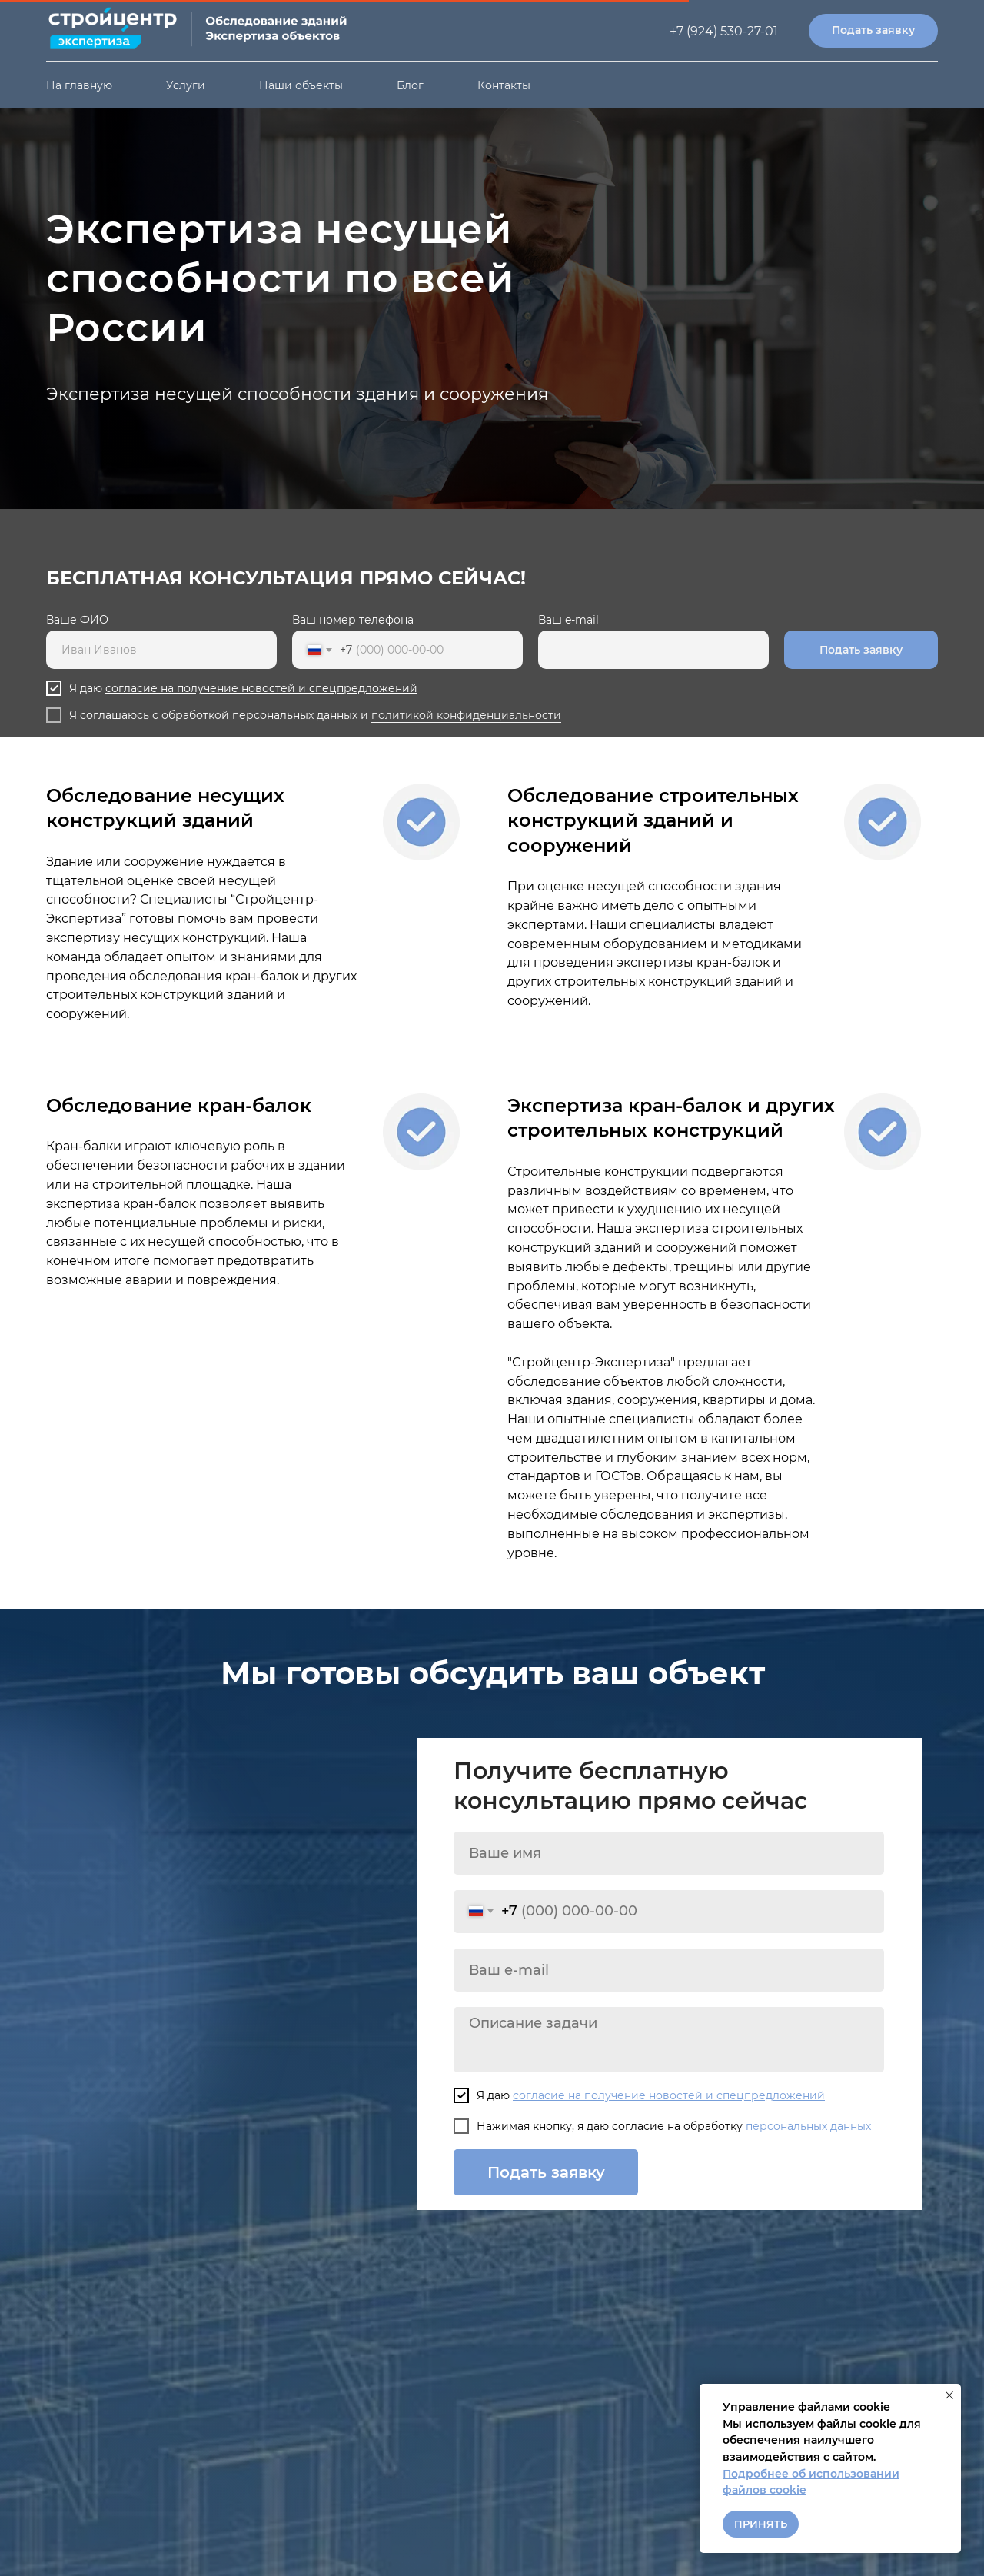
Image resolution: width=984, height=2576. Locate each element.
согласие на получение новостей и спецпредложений (261, 688)
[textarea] (669, 2039)
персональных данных (808, 2126)
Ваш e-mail (568, 620)
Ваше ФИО (77, 620)
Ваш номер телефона (353, 620)
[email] (669, 1970)
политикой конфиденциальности (466, 715)
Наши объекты (301, 85)
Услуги (185, 85)
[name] (669, 1853)
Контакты (503, 85)
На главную (79, 85)
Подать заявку (861, 650)
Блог (410, 85)
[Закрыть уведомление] (949, 2395)
